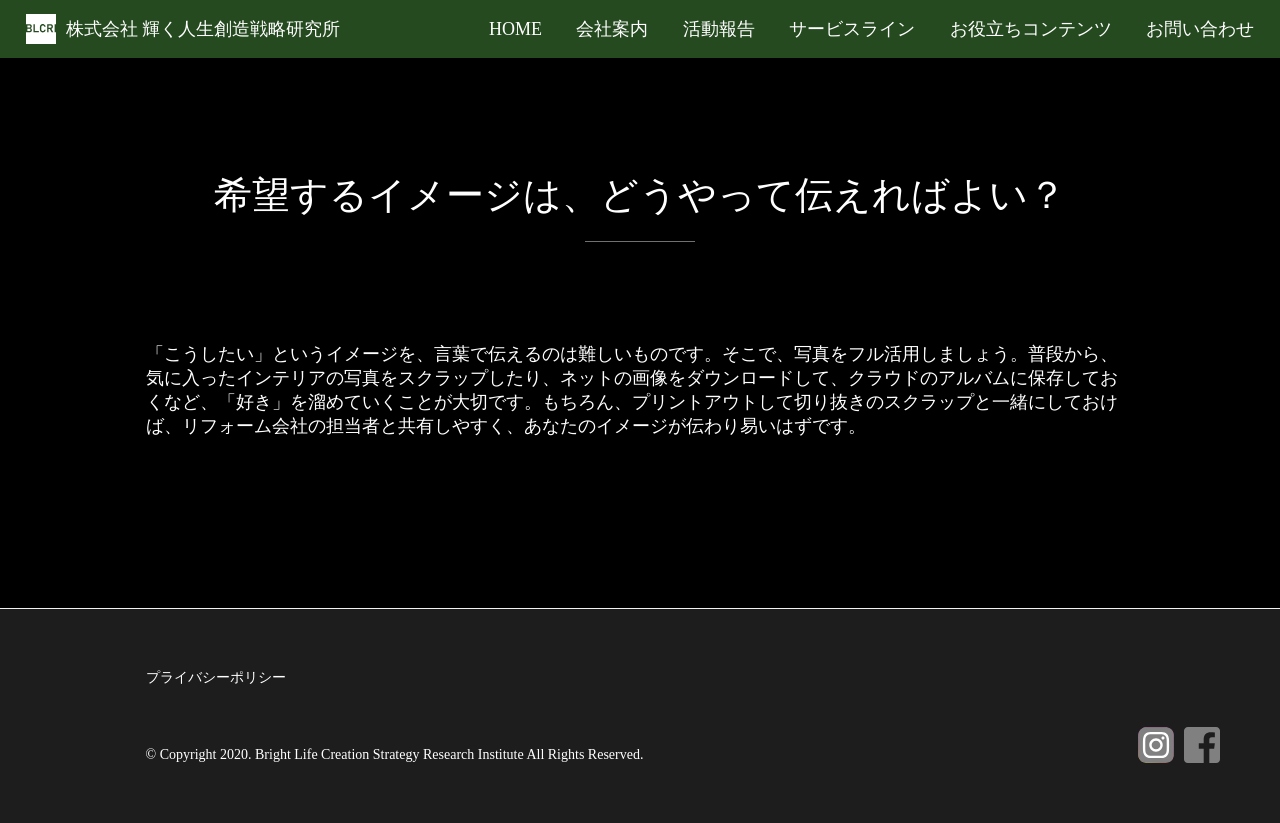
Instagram (1156, 745)
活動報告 (719, 29)
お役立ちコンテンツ (1031, 29)
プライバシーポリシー (216, 677)
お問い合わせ (1200, 29)
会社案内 (612, 29)
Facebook (1202, 745)
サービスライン (852, 29)
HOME (515, 29)
